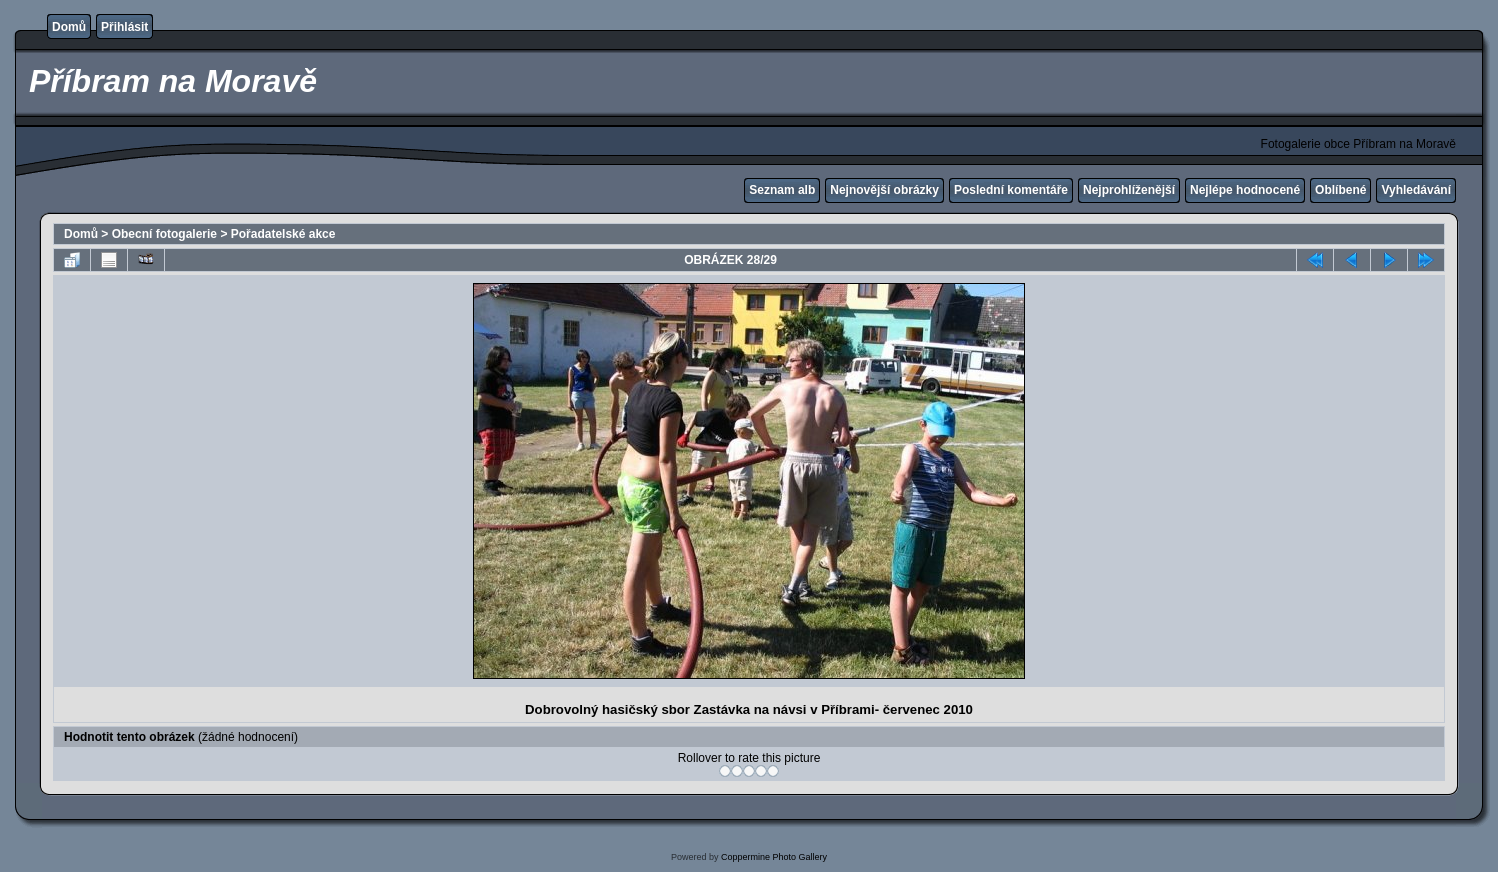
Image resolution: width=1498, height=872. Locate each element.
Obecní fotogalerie (164, 234)
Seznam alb (782, 190)
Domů (69, 27)
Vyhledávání (1416, 190)
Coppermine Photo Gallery (774, 857)
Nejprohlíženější (1129, 190)
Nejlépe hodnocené (1245, 190)
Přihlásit (124, 27)
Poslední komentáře (1011, 190)
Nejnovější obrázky (884, 190)
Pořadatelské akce (283, 234)
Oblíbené (1340, 190)
